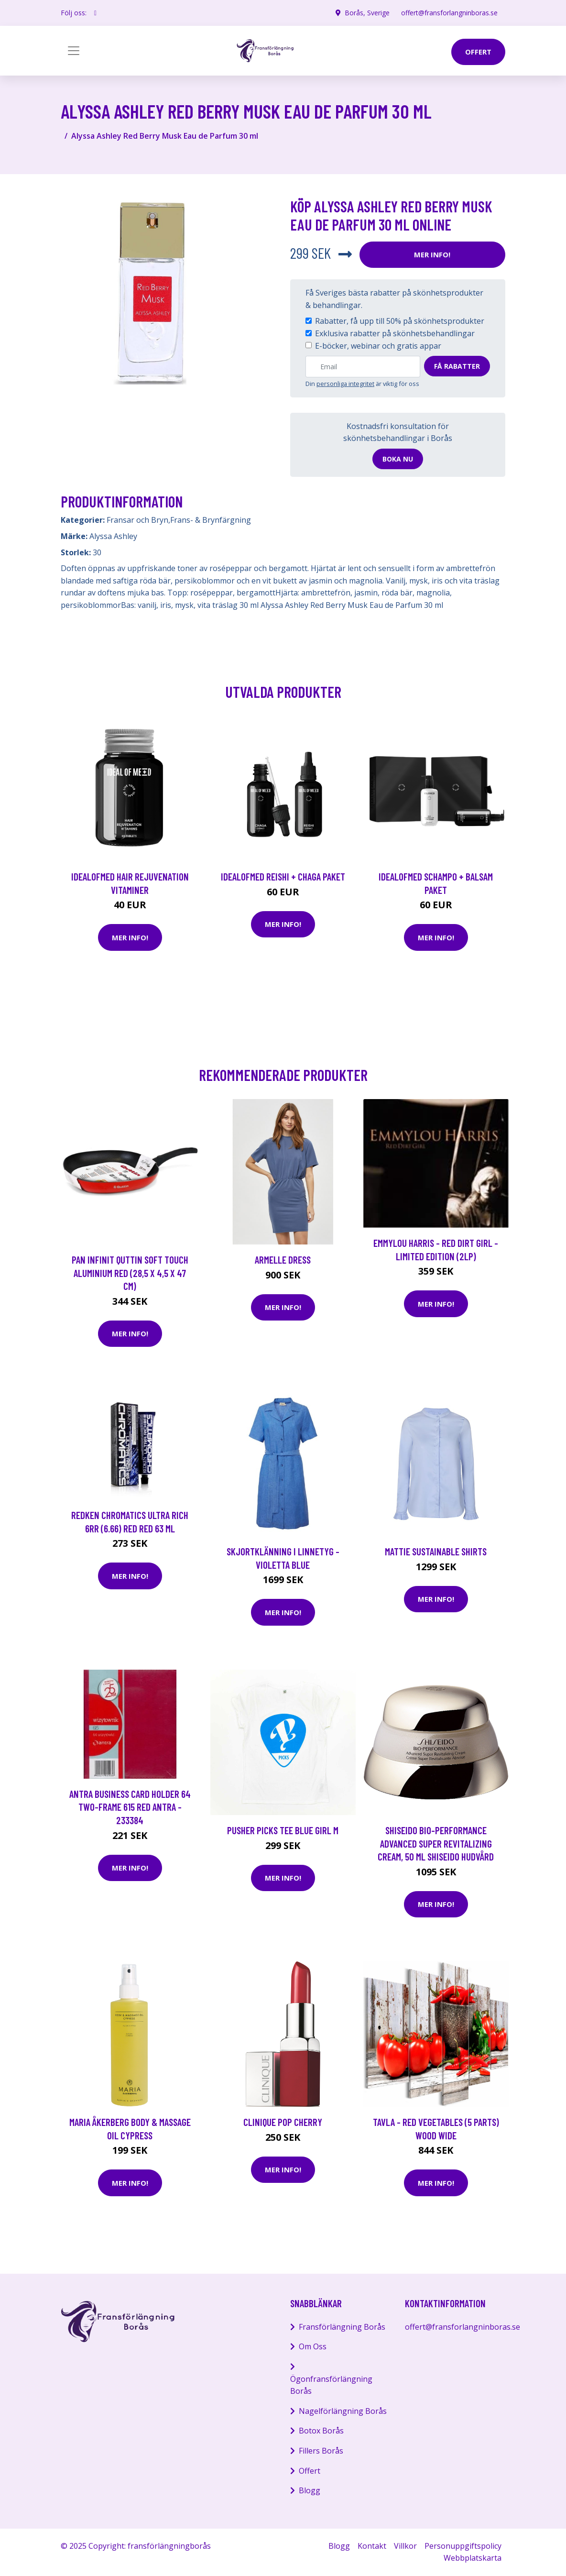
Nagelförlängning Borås (343, 2411)
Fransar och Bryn (137, 520)
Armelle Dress (283, 1260)
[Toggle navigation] (74, 51)
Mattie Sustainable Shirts (436, 1551)
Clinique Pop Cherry (282, 2122)
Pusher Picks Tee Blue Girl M (282, 1830)
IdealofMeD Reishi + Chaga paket (283, 876)
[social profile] (95, 13)
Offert (309, 2471)
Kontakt (372, 2546)
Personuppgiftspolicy (462, 2546)
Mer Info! (432, 254)
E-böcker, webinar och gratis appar (378, 346)
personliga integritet (345, 383)
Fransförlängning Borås (342, 2327)
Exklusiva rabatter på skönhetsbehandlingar (395, 333)
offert (478, 51)
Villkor (405, 2546)
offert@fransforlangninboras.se (449, 12)
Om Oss (313, 2346)
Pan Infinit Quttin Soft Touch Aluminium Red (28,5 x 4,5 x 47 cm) (130, 1273)
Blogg (309, 2490)
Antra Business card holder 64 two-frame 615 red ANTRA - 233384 (130, 1807)
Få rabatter (457, 366)
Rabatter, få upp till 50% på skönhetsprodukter (399, 321)
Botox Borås (321, 2430)
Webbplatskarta (472, 2558)
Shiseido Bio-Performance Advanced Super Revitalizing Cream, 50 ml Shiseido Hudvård (436, 1843)
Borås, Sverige (367, 12)
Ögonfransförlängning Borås (331, 2385)
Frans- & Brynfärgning (210, 520)
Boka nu (397, 458)
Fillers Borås (321, 2450)
